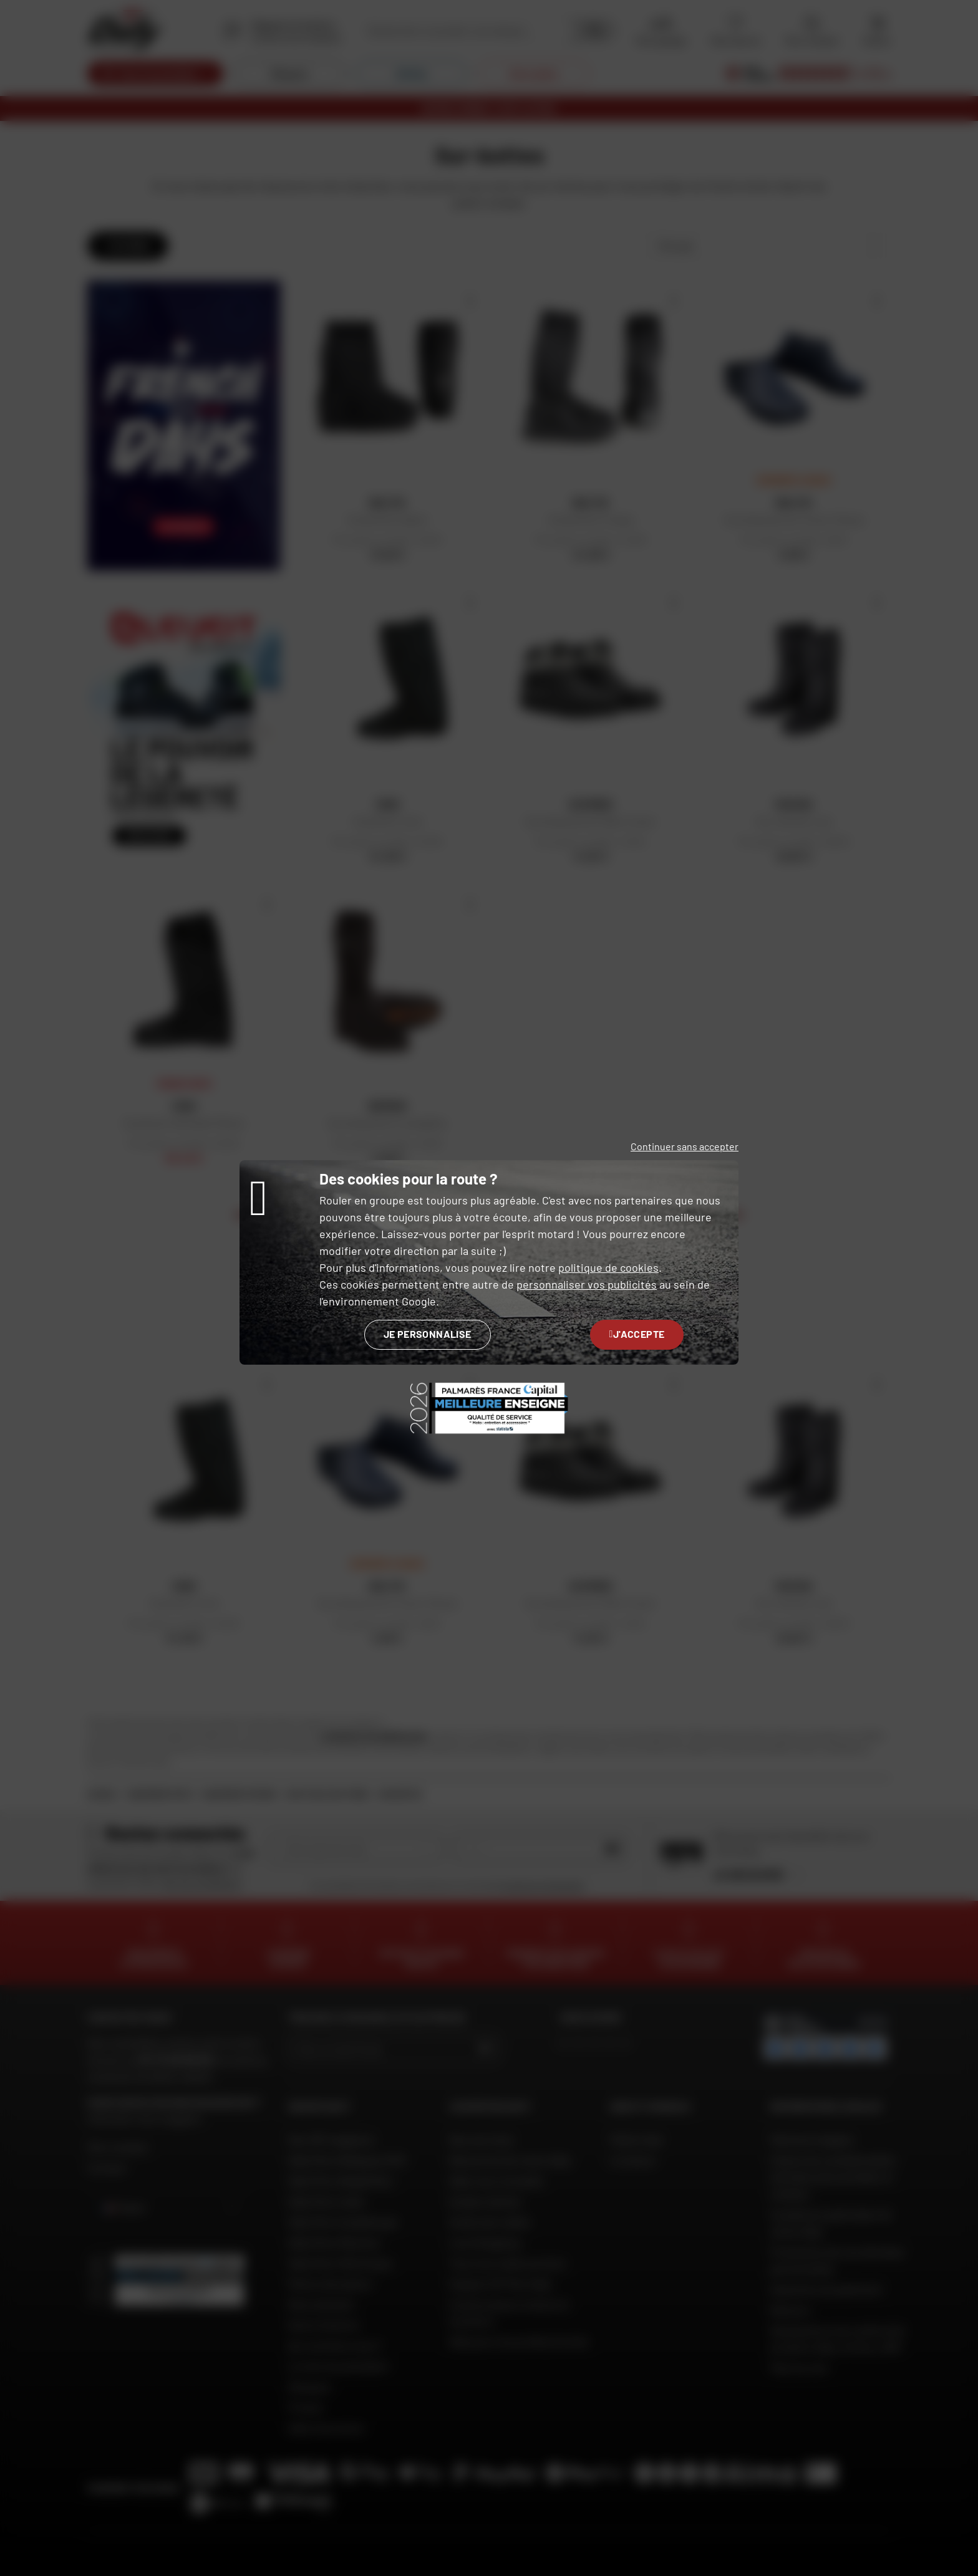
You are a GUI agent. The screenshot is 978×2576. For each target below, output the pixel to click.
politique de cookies (608, 1267)
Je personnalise (428, 1334)
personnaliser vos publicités (586, 1284)
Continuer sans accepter (684, 1146)
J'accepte (637, 1334)
